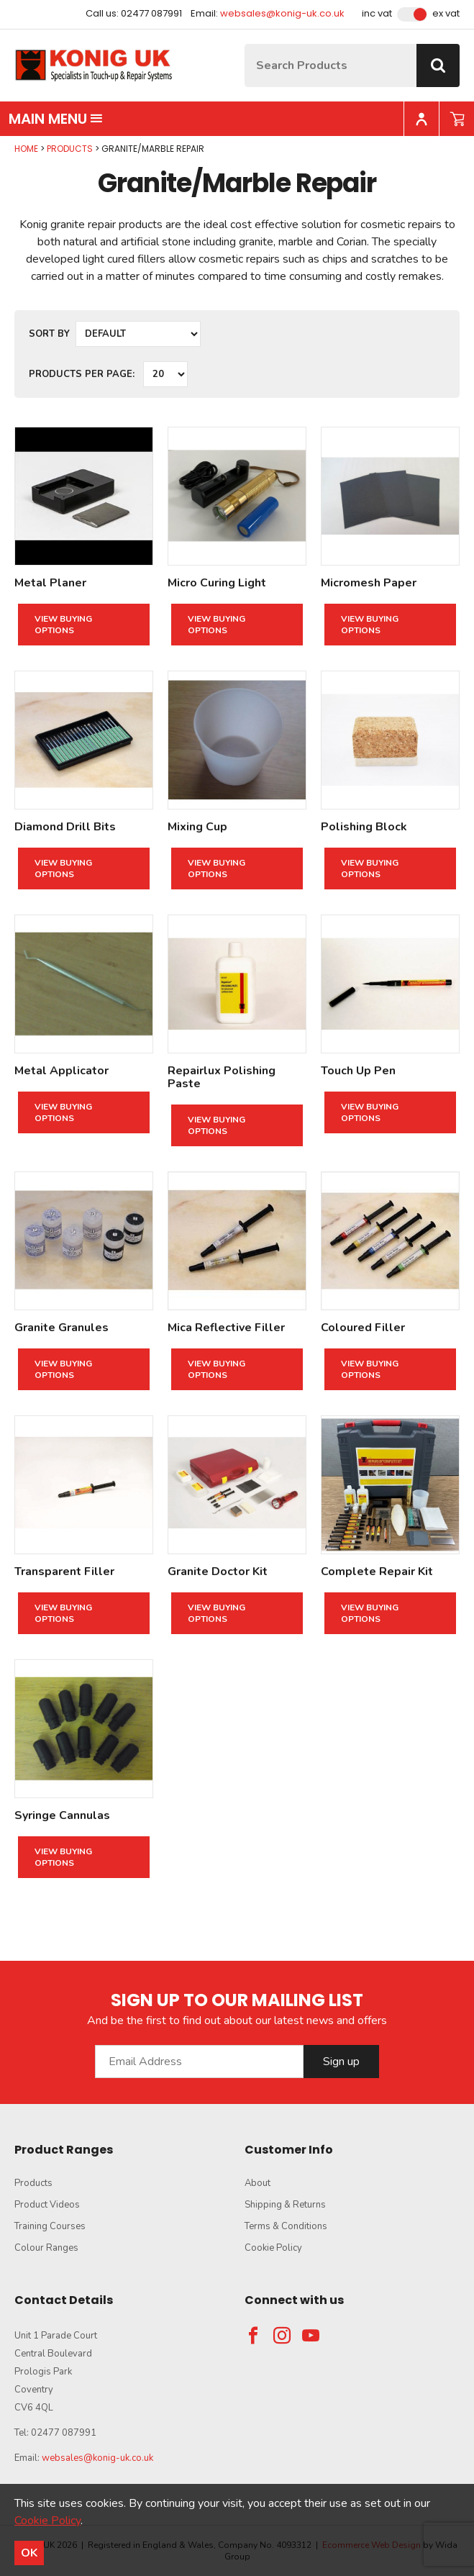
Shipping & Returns (285, 2204)
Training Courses (50, 2226)
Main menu (56, 119)
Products (70, 148)
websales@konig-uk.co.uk (282, 13)
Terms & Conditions (286, 2226)
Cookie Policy (273, 2247)
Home (26, 148)
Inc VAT (377, 13)
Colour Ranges (46, 2247)
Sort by (49, 333)
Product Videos (47, 2204)
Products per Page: (82, 374)
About (257, 2183)
